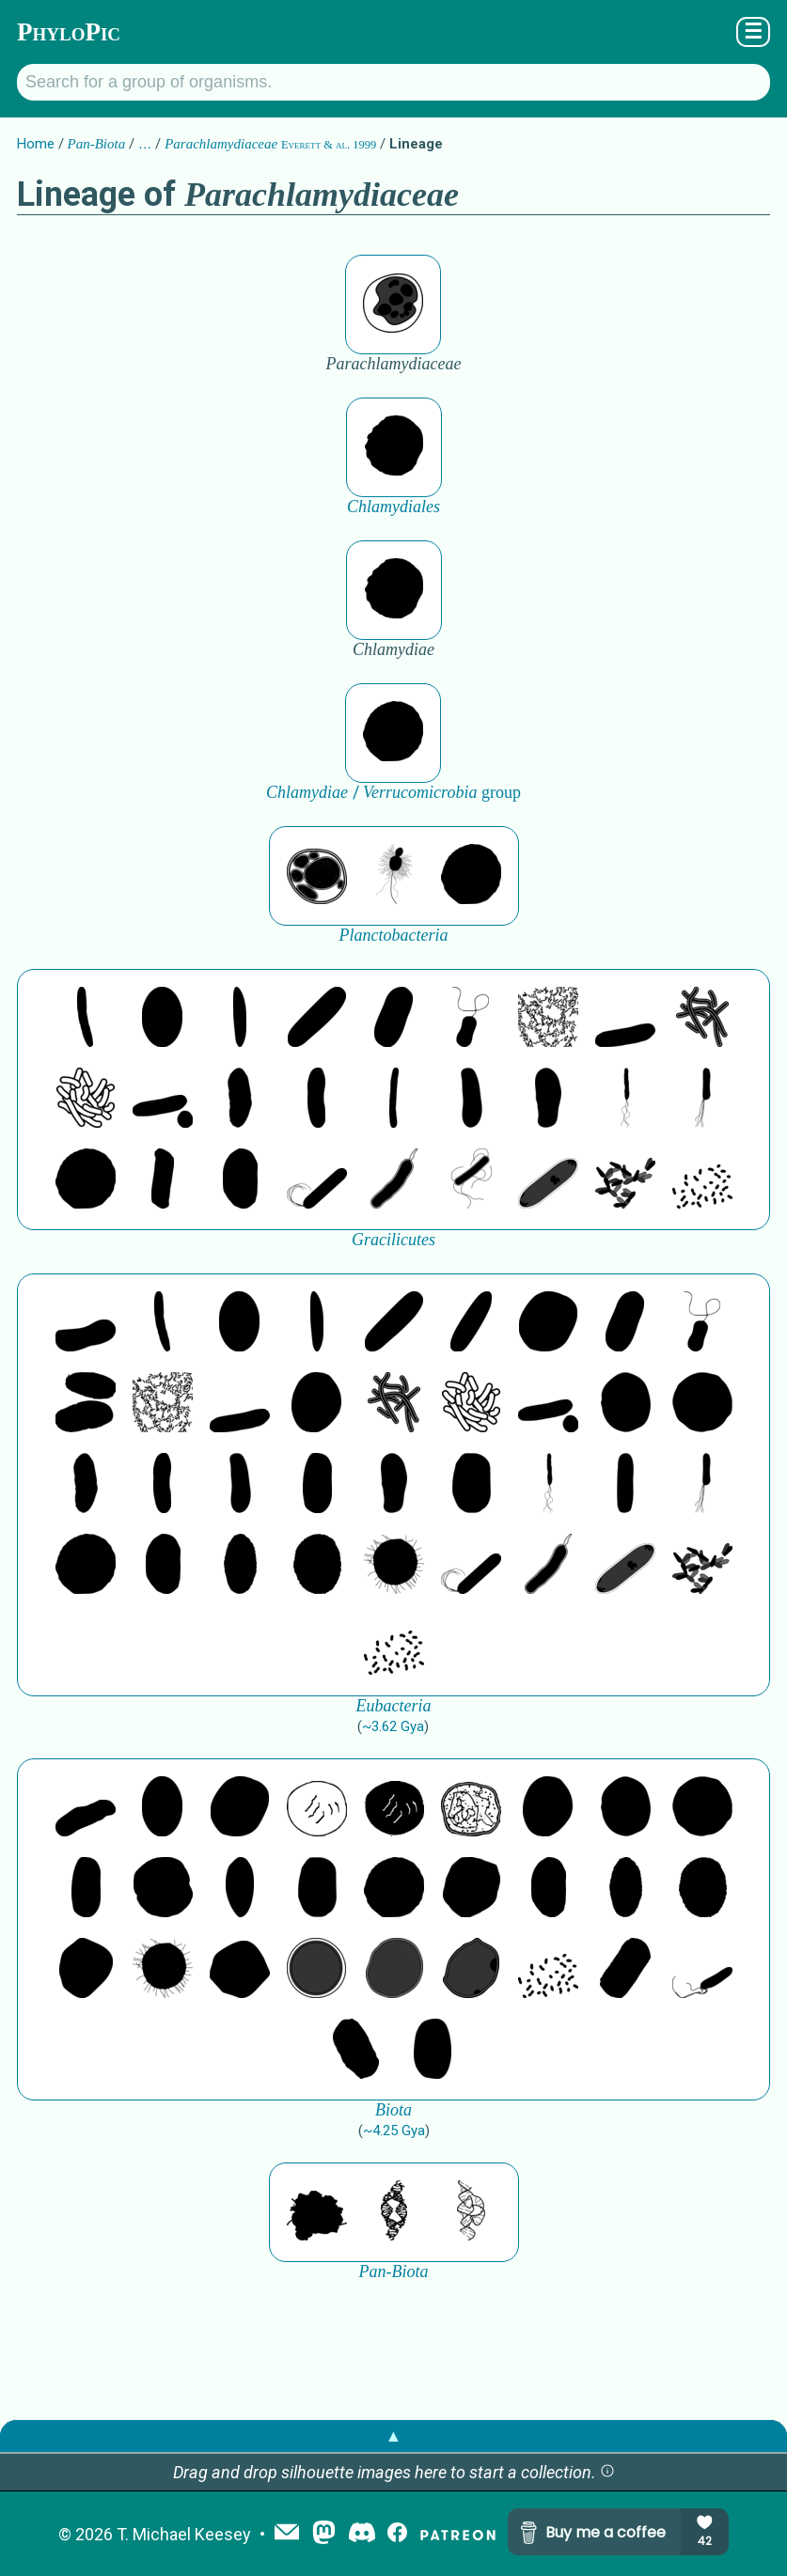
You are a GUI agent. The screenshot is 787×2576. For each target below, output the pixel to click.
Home (36, 143)
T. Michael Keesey (184, 2534)
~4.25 (394, 2130)
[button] (607, 2472)
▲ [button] (394, 2435)
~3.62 (393, 1726)
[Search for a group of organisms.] (393, 82)
